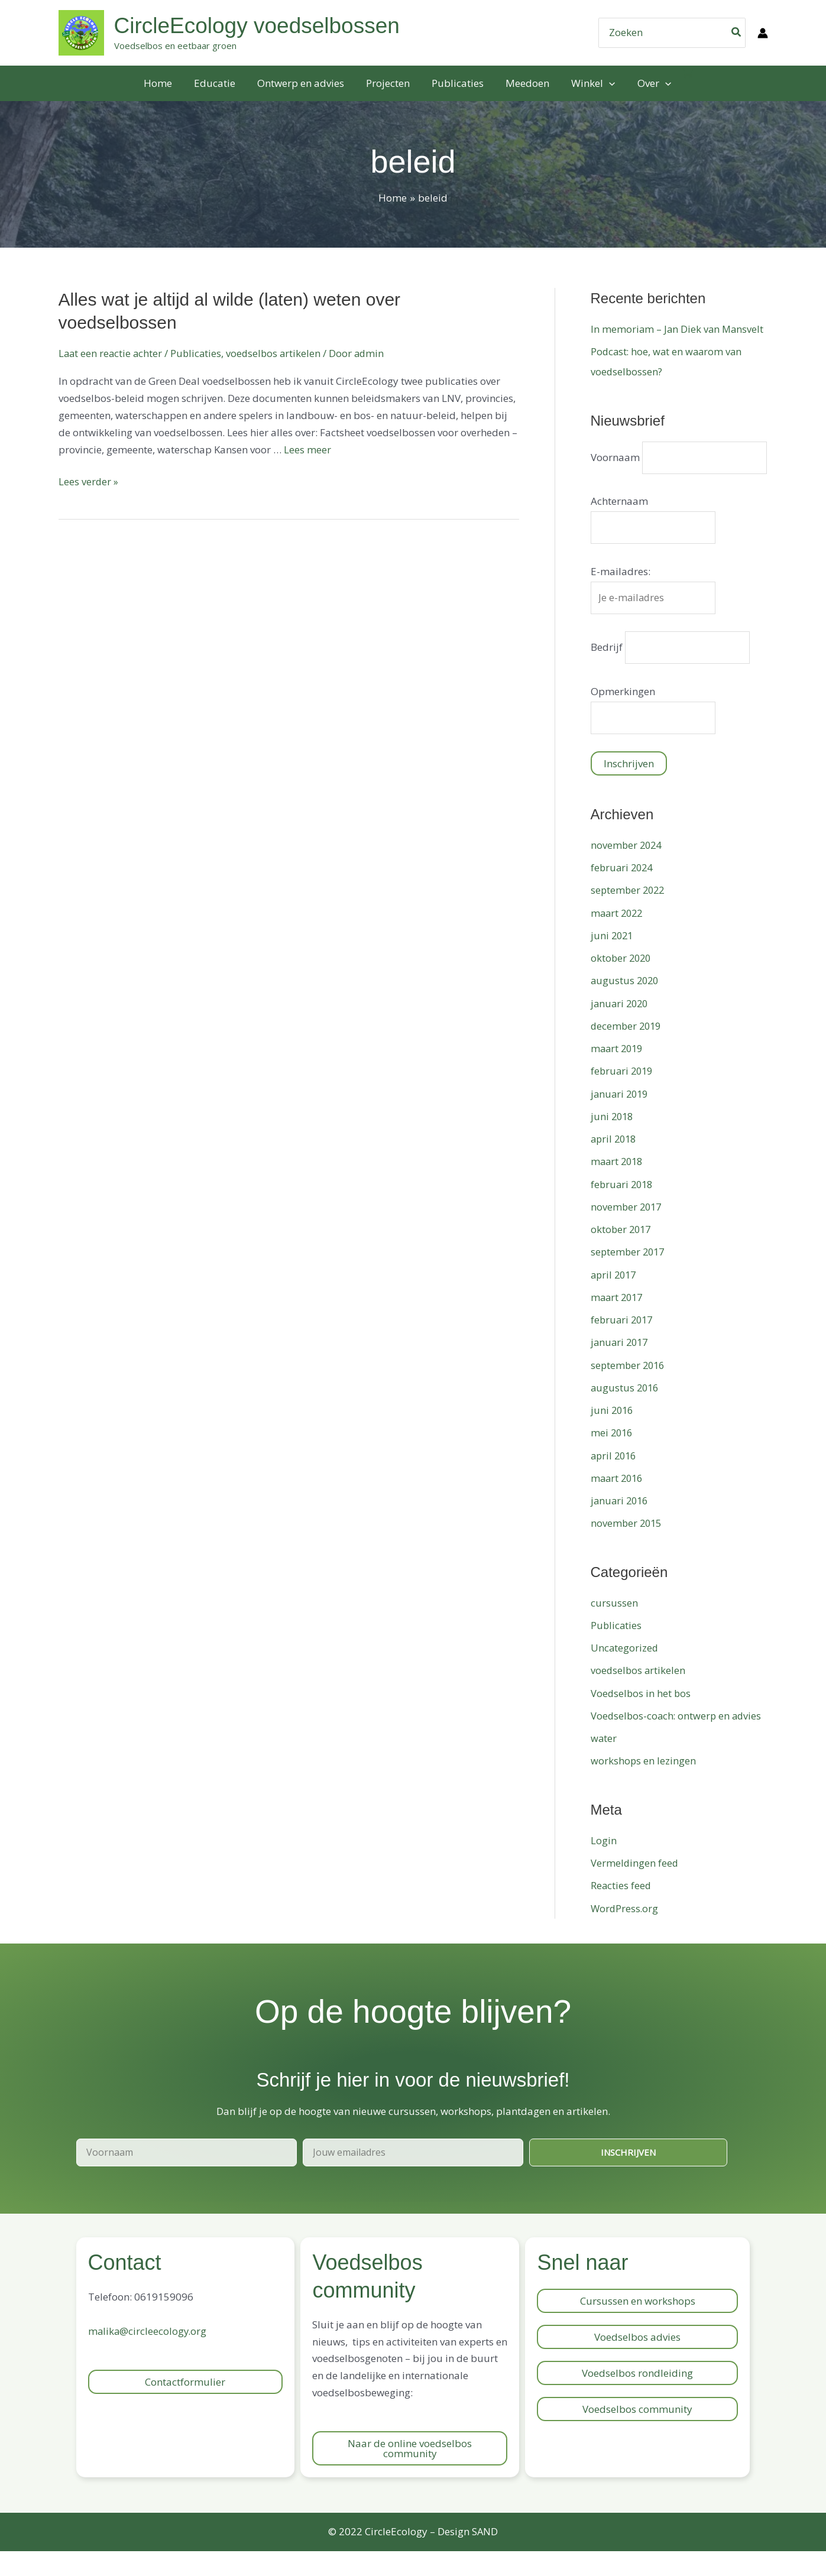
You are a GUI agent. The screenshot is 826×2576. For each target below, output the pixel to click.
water (604, 1763)
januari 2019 (621, 1118)
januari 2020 (621, 1028)
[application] (605, 83)
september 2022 (629, 915)
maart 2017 (618, 1322)
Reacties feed (621, 1910)
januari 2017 (621, 1367)
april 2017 (615, 1299)
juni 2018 (613, 1141)
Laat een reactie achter (111, 353)
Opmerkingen (623, 715)
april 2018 (615, 1163)
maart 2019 (618, 1073)
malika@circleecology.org (148, 2356)
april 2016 (615, 1480)
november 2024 (627, 870)
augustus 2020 (626, 1005)
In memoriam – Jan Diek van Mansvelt (678, 329)
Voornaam (615, 451)
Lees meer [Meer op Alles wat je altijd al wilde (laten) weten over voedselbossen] (307, 449)
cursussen (614, 1627)
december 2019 (627, 1050)
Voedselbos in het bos (641, 1718)
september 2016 (629, 1390)
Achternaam (619, 522)
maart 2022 (618, 938)
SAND (485, 2556)
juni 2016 (613, 1435)
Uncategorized (625, 1672)
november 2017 (627, 1231)
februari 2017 (623, 1344)
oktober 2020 (622, 982)
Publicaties (199, 353)
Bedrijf (607, 670)
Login (604, 1865)
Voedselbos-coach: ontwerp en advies (678, 1740)
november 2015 (627, 1548)
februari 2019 (623, 1095)
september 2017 (629, 1276)
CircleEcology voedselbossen (257, 26)
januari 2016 (621, 1525)
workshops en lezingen (644, 1786)
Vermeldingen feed (635, 1887)
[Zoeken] (736, 32)
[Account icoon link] (762, 33)
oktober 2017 (622, 1254)
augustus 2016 (626, 1412)
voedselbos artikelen (277, 353)
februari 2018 (623, 1209)
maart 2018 (618, 1186)
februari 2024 (623, 892)
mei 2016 (612, 1457)
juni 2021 (613, 960)
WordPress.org (625, 1933)
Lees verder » (89, 480)
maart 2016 (618, 1503)
